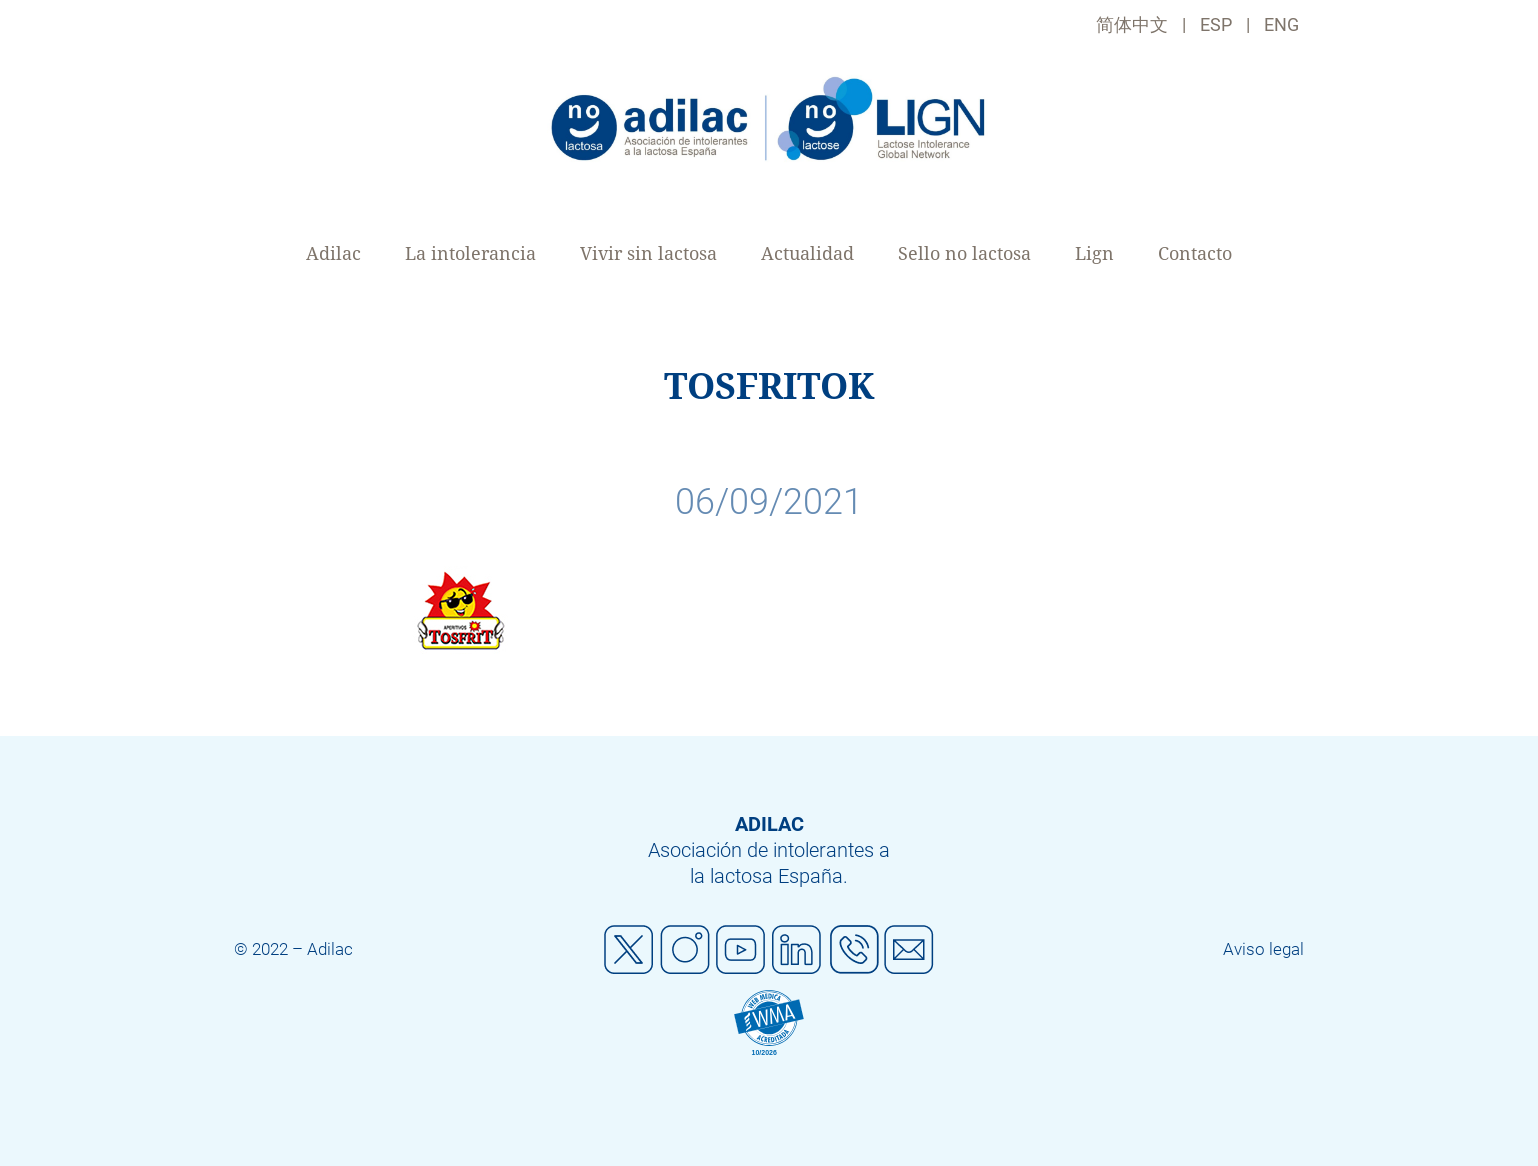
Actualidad (807, 253)
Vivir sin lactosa (648, 253)
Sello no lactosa (964, 253)
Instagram (685, 950)
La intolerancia (470, 253)
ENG (1281, 24)
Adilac (333, 253)
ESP (1216, 24)
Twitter (629, 950)
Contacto (1195, 253)
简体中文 (1132, 24)
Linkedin (797, 950)
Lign (1094, 253)
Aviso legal (1263, 949)
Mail (909, 950)
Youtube (741, 950)
